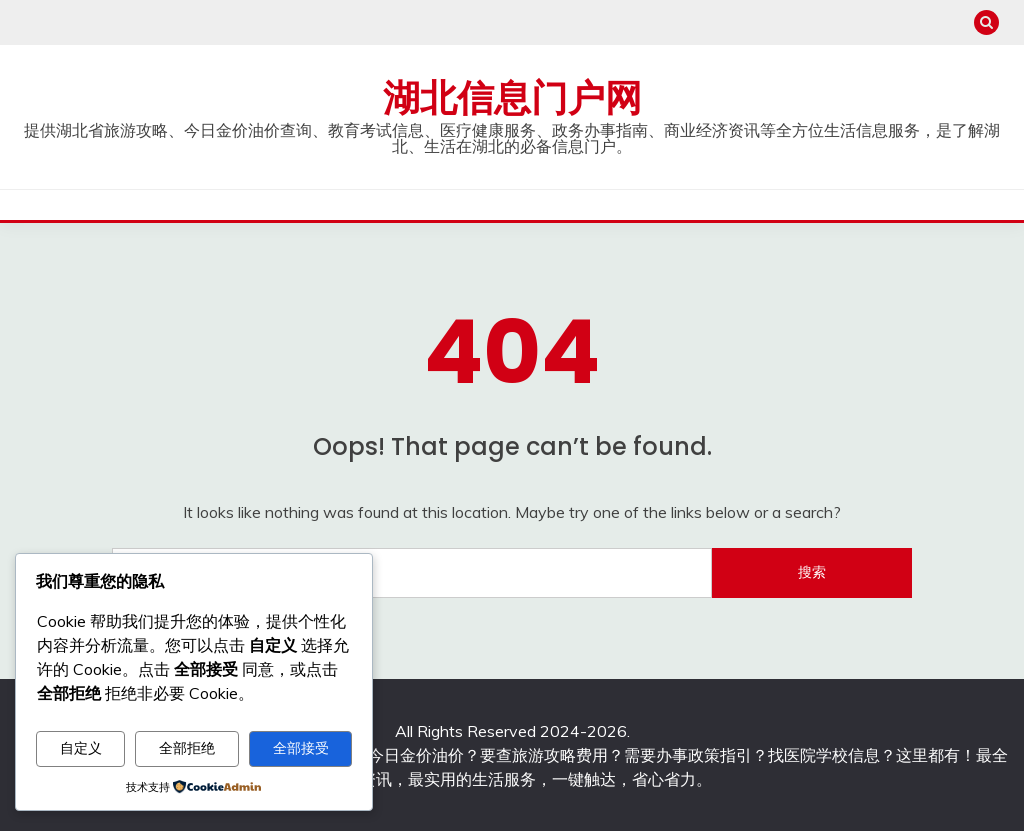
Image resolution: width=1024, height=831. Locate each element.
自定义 (81, 748)
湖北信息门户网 (512, 98)
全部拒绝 (187, 748)
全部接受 (301, 748)
